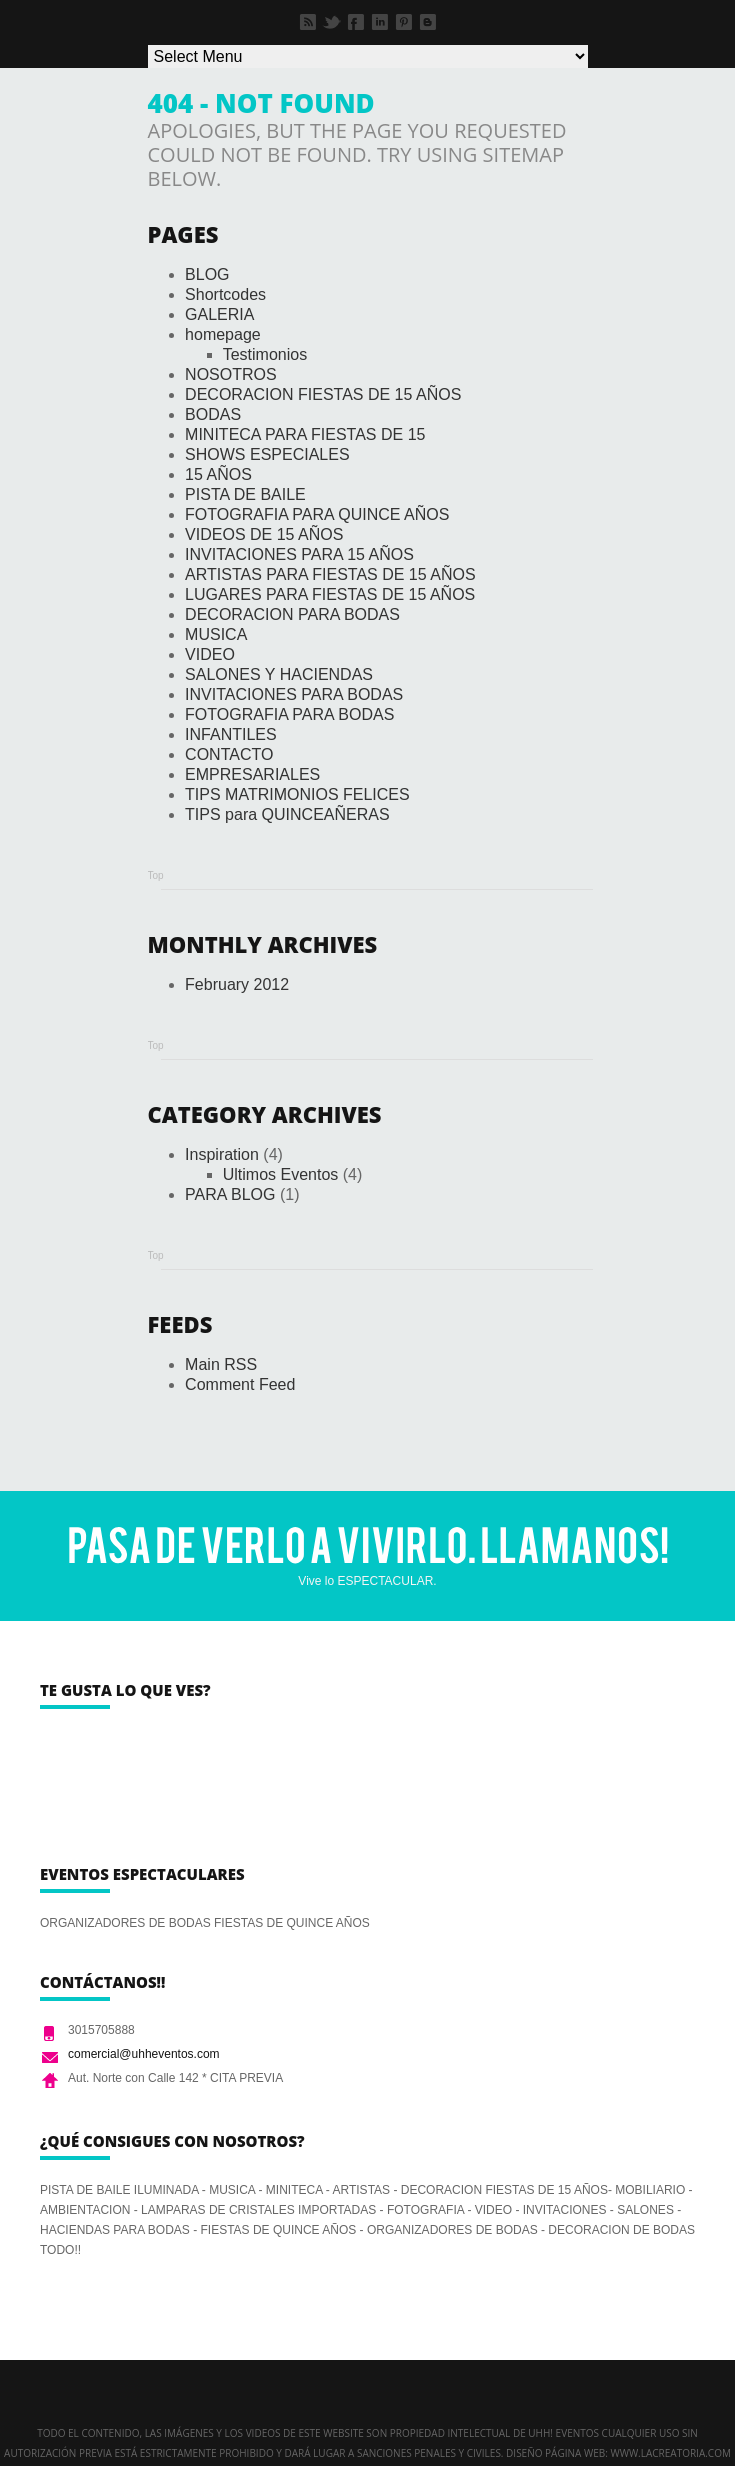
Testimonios (265, 354)
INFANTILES (231, 734)
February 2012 (237, 984)
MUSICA (216, 634)
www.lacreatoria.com (670, 2453)
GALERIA (219, 314)
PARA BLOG (230, 1194)
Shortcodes (225, 294)
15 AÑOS (218, 474)
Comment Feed (240, 1384)
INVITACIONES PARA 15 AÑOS (299, 554)
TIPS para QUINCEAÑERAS (287, 814)
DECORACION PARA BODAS (292, 614)
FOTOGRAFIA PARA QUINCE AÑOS (317, 514)
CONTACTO (229, 754)
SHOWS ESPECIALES (267, 454)
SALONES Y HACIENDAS (279, 674)
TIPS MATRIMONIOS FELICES (297, 794)
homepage (223, 334)
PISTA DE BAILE (245, 494)
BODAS (213, 414)
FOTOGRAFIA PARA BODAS (289, 714)
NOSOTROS (231, 374)
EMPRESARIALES (252, 774)
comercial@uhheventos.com (144, 2054)
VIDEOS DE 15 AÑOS (264, 534)
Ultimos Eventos (281, 1174)
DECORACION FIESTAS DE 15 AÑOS (323, 394)
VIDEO (210, 654)
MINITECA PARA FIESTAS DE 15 (305, 434)
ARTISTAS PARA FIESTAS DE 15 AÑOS (330, 574)
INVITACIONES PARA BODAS (294, 694)
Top (156, 875)
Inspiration (222, 1154)
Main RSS (221, 1364)
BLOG (207, 274)
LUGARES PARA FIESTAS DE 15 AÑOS (330, 594)
